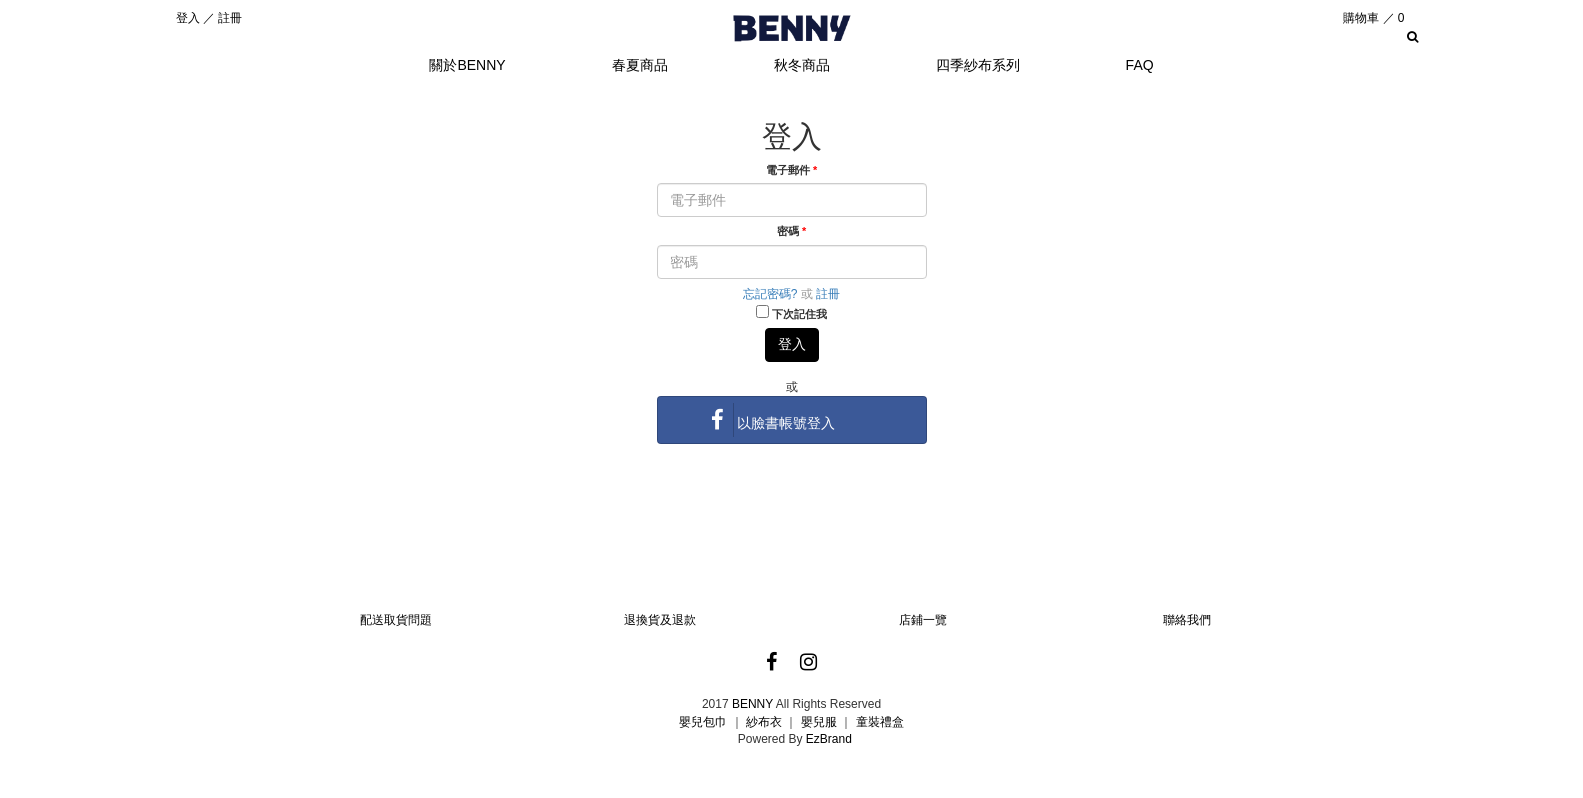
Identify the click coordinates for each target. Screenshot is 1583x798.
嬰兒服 (819, 722)
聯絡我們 (1187, 620)
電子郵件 (791, 170)
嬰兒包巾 (703, 722)
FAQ (1140, 65)
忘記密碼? (770, 294)
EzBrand (829, 739)
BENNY (752, 704)
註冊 (230, 18)
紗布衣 (764, 722)
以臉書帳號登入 (769, 420)
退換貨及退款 (660, 620)
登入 (188, 18)
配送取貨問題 (396, 620)
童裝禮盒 (880, 722)
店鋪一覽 (923, 620)
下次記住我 (799, 314)
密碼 (791, 231)
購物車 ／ (1373, 18)
